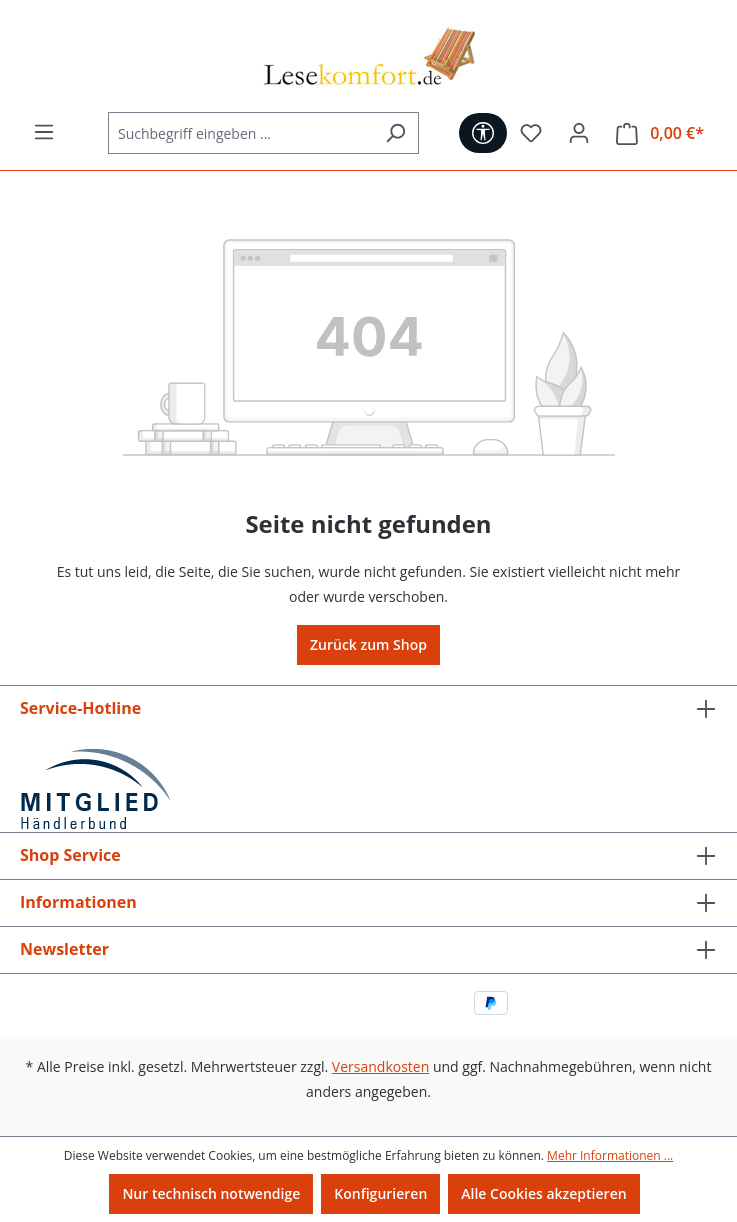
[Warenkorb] (660, 133)
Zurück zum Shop (368, 644)
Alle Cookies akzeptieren (543, 1193)
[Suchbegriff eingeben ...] (240, 133)
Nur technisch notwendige (211, 1193)
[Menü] (44, 132)
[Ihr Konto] (579, 133)
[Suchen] (395, 133)
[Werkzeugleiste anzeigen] (483, 133)
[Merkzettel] (531, 133)
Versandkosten (380, 1066)
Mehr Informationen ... (610, 1155)
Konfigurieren (380, 1193)
